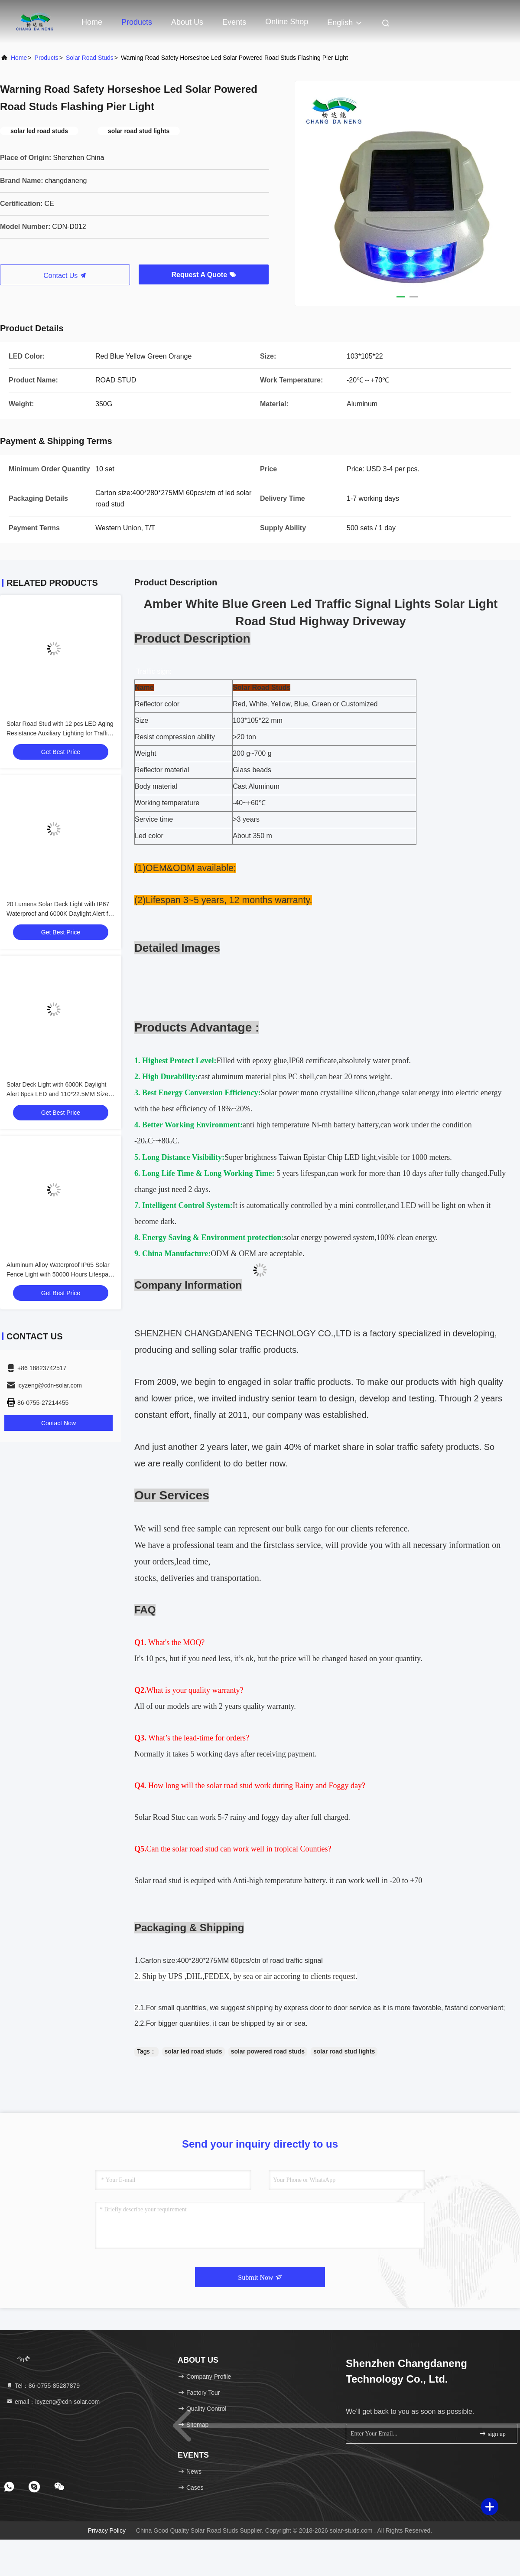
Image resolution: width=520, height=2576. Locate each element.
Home (91, 22)
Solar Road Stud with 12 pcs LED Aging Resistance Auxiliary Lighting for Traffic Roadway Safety (60, 733)
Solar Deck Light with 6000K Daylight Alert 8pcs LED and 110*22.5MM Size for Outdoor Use (57, 1094)
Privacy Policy (107, 2530)
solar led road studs (193, 2051)
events (234, 22)
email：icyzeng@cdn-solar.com (53, 2401)
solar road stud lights (344, 2051)
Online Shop (286, 21)
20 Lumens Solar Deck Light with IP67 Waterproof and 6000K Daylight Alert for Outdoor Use (60, 914)
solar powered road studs (268, 2051)
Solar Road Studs (90, 57)
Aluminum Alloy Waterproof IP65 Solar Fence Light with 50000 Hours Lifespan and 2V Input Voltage (59, 1274)
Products (136, 22)
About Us (187, 22)
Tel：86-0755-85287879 (43, 2385)
